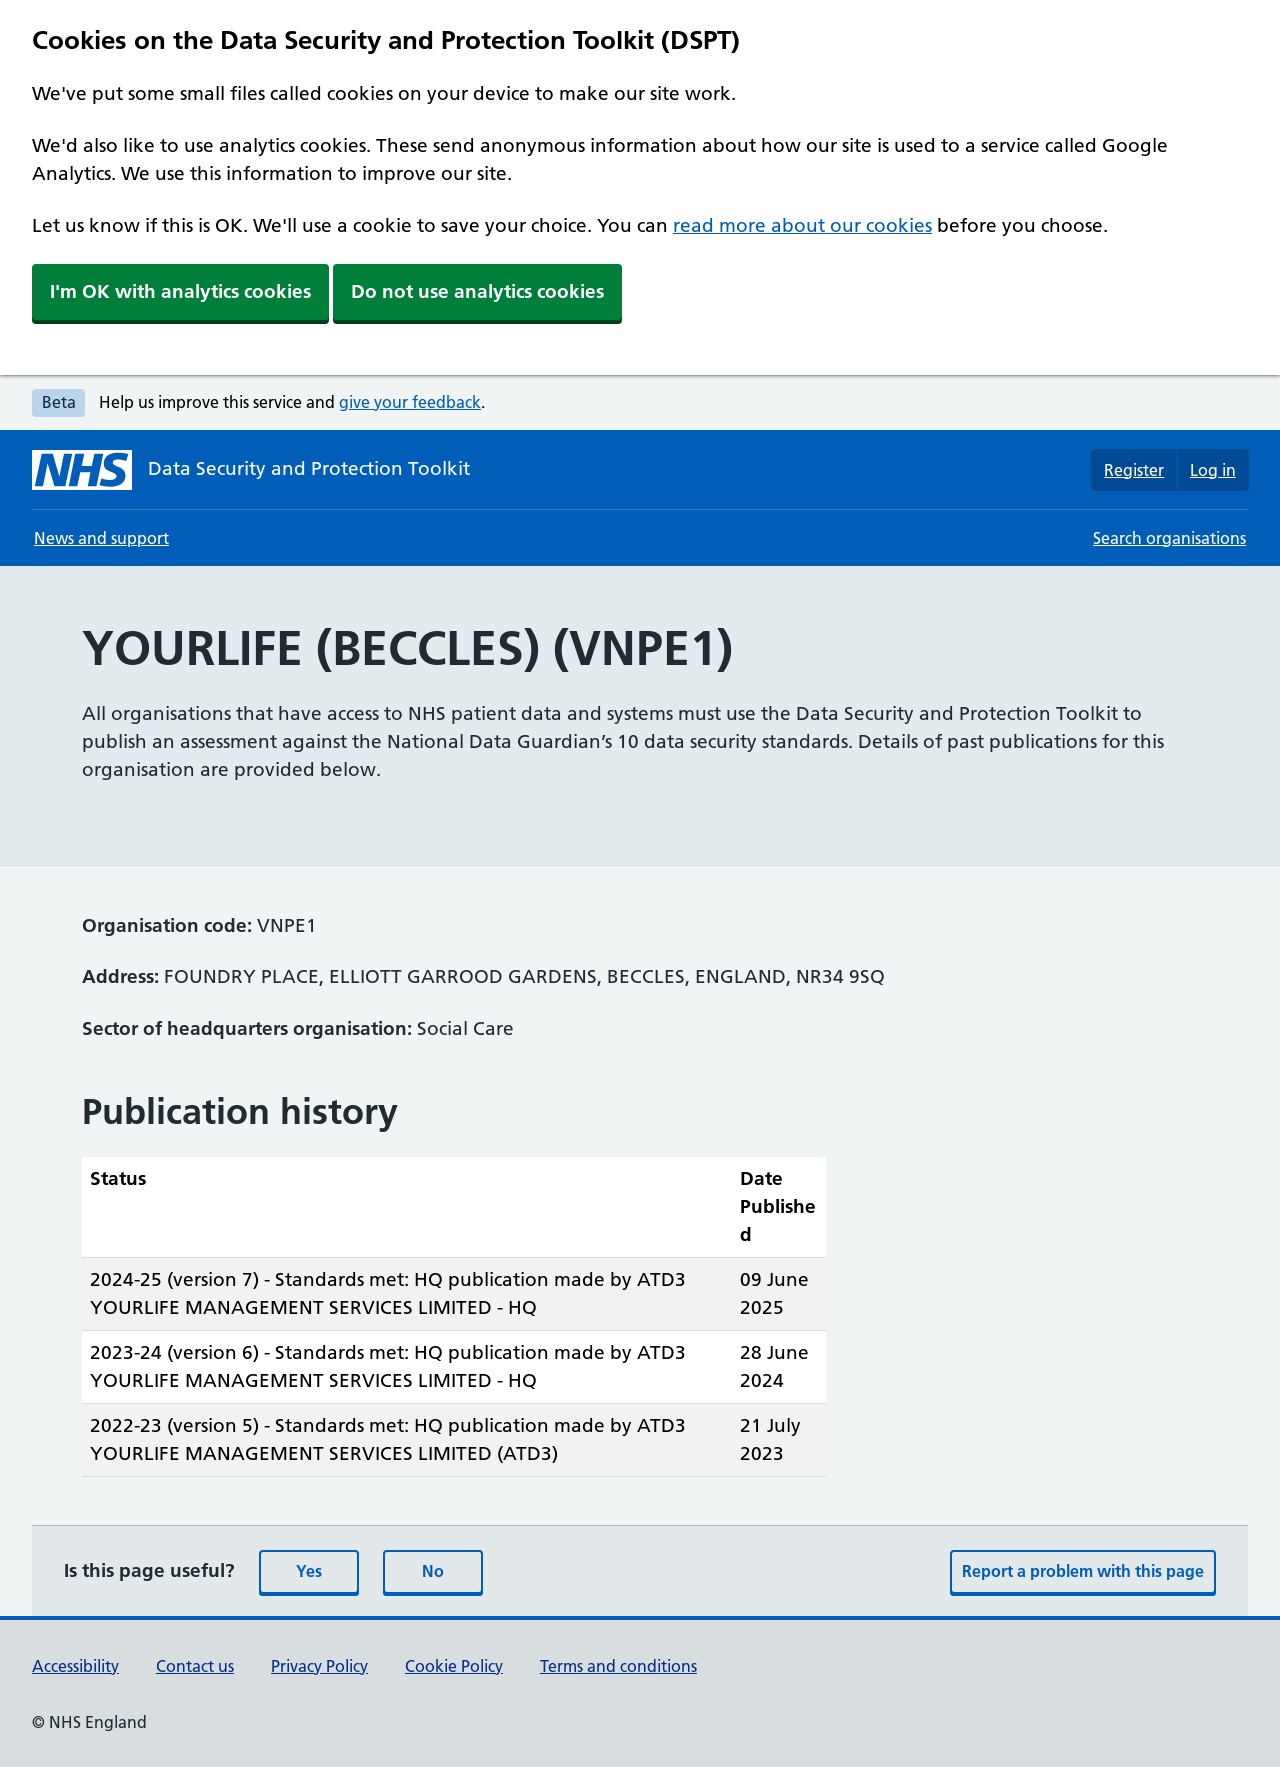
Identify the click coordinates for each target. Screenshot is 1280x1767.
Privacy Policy (319, 1666)
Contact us (195, 1666)
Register (1134, 470)
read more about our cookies (802, 225)
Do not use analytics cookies (477, 291)
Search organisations (1169, 538)
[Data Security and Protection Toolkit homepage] (251, 470)
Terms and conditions (618, 1666)
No (433, 1571)
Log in (1213, 470)
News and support (101, 538)
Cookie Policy (454, 1666)
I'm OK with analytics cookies (180, 291)
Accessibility (75, 1666)
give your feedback (410, 402)
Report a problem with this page (1083, 1571)
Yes (309, 1571)
